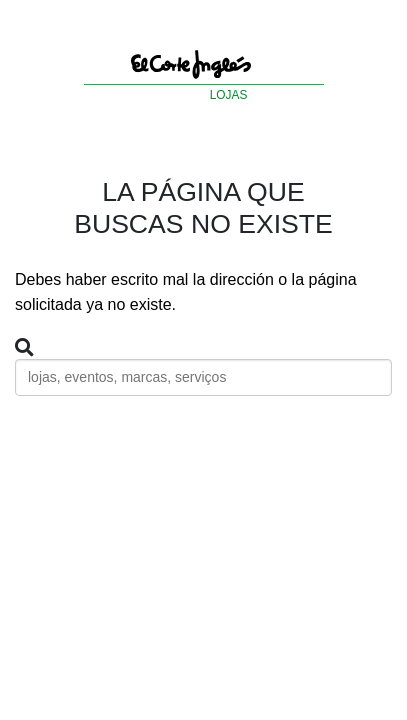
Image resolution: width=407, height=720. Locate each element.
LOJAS (229, 95)
